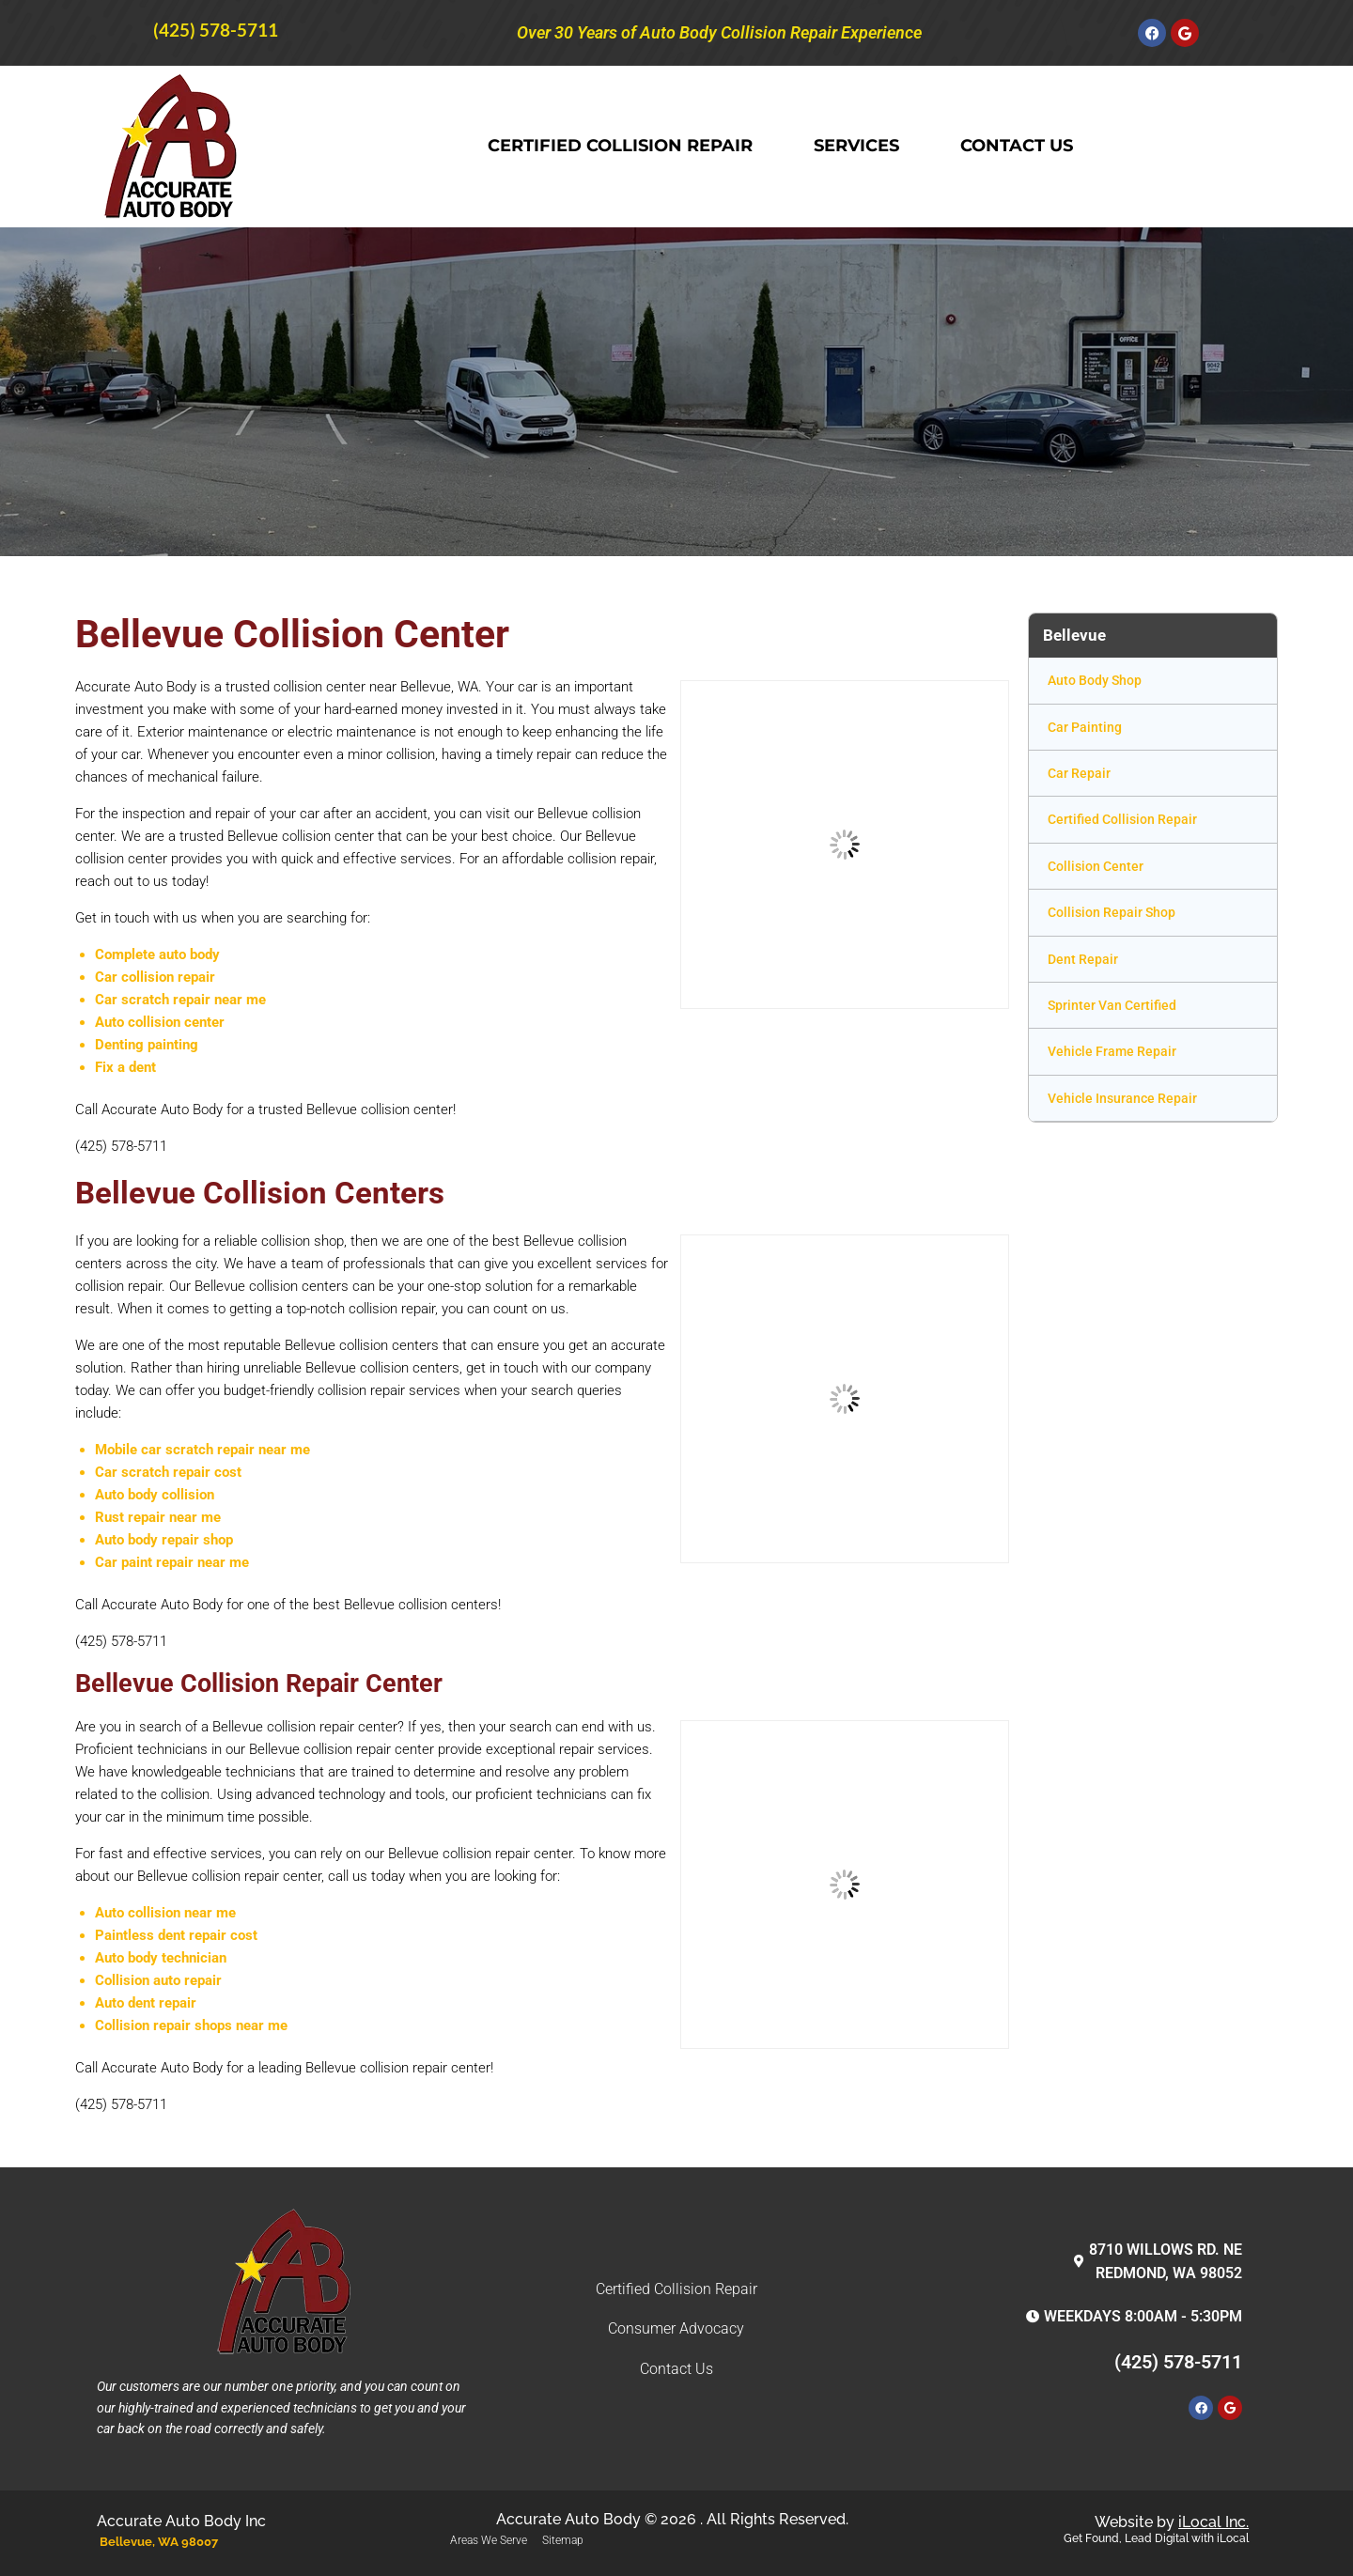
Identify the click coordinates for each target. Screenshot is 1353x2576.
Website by (1172, 2522)
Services (856, 145)
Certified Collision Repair (620, 145)
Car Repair (1079, 773)
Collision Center (1095, 866)
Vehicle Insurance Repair (1122, 1098)
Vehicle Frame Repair (1112, 1051)
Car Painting (1085, 727)
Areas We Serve (488, 2540)
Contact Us (1016, 145)
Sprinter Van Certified (1112, 1005)
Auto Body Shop (1095, 680)
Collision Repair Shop (1111, 912)
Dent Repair (1083, 959)
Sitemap (562, 2540)
